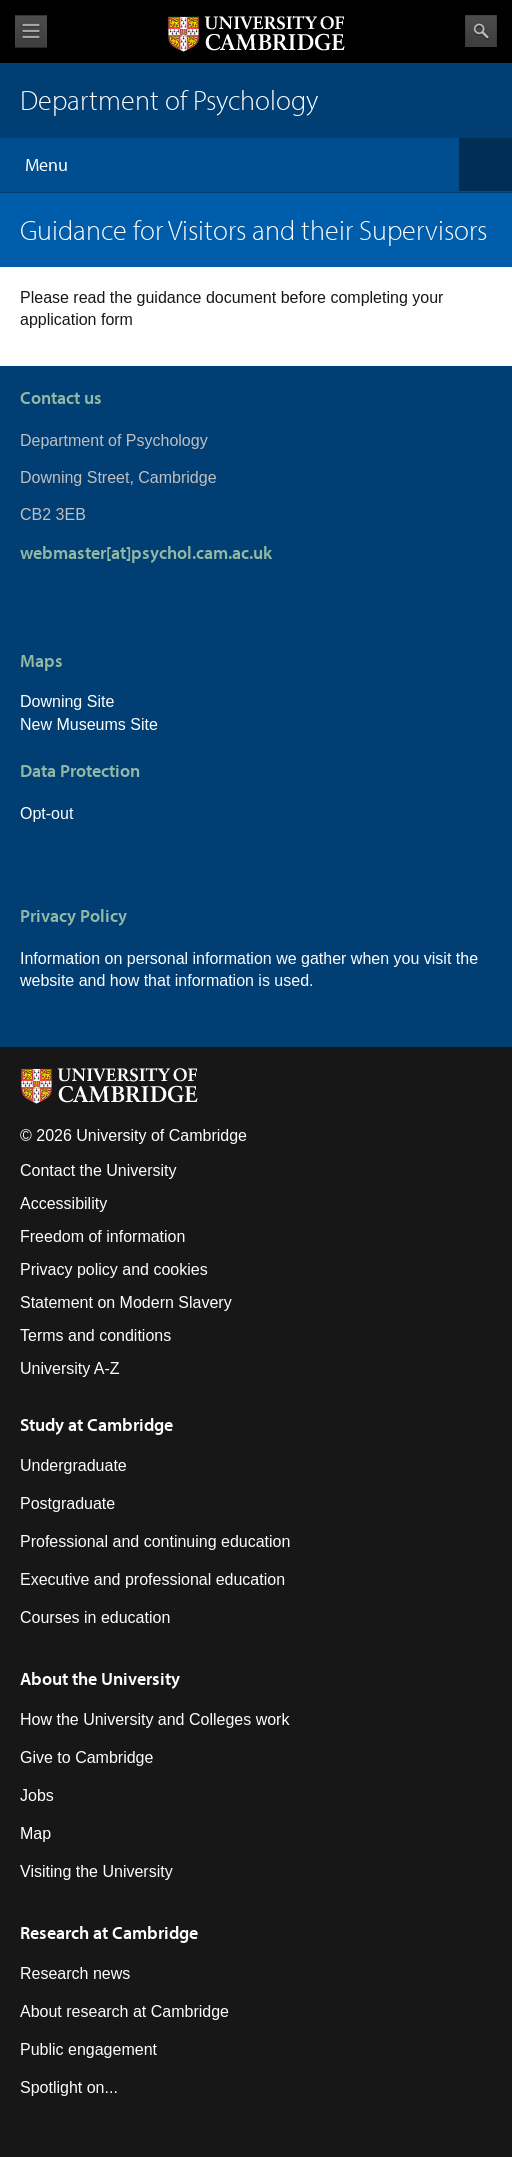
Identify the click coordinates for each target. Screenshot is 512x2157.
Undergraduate (73, 1465)
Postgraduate (67, 1503)
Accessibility (63, 1203)
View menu (31, 31)
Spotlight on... (69, 2087)
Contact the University (98, 1170)
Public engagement (88, 2049)
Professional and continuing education (155, 1541)
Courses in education (95, 1617)
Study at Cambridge (96, 1424)
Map (35, 1833)
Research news (75, 1973)
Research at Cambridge (109, 1932)
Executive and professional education (152, 1579)
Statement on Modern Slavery (126, 1302)
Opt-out (46, 813)
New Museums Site (89, 724)
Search (481, 31)
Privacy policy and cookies (114, 1269)
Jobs (37, 1795)
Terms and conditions (95, 1335)
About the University (100, 1678)
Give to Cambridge (86, 1757)
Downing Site (67, 701)
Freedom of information (102, 1236)
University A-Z (70, 1368)
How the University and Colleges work (154, 1719)
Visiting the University (96, 1871)
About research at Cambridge (124, 2011)
